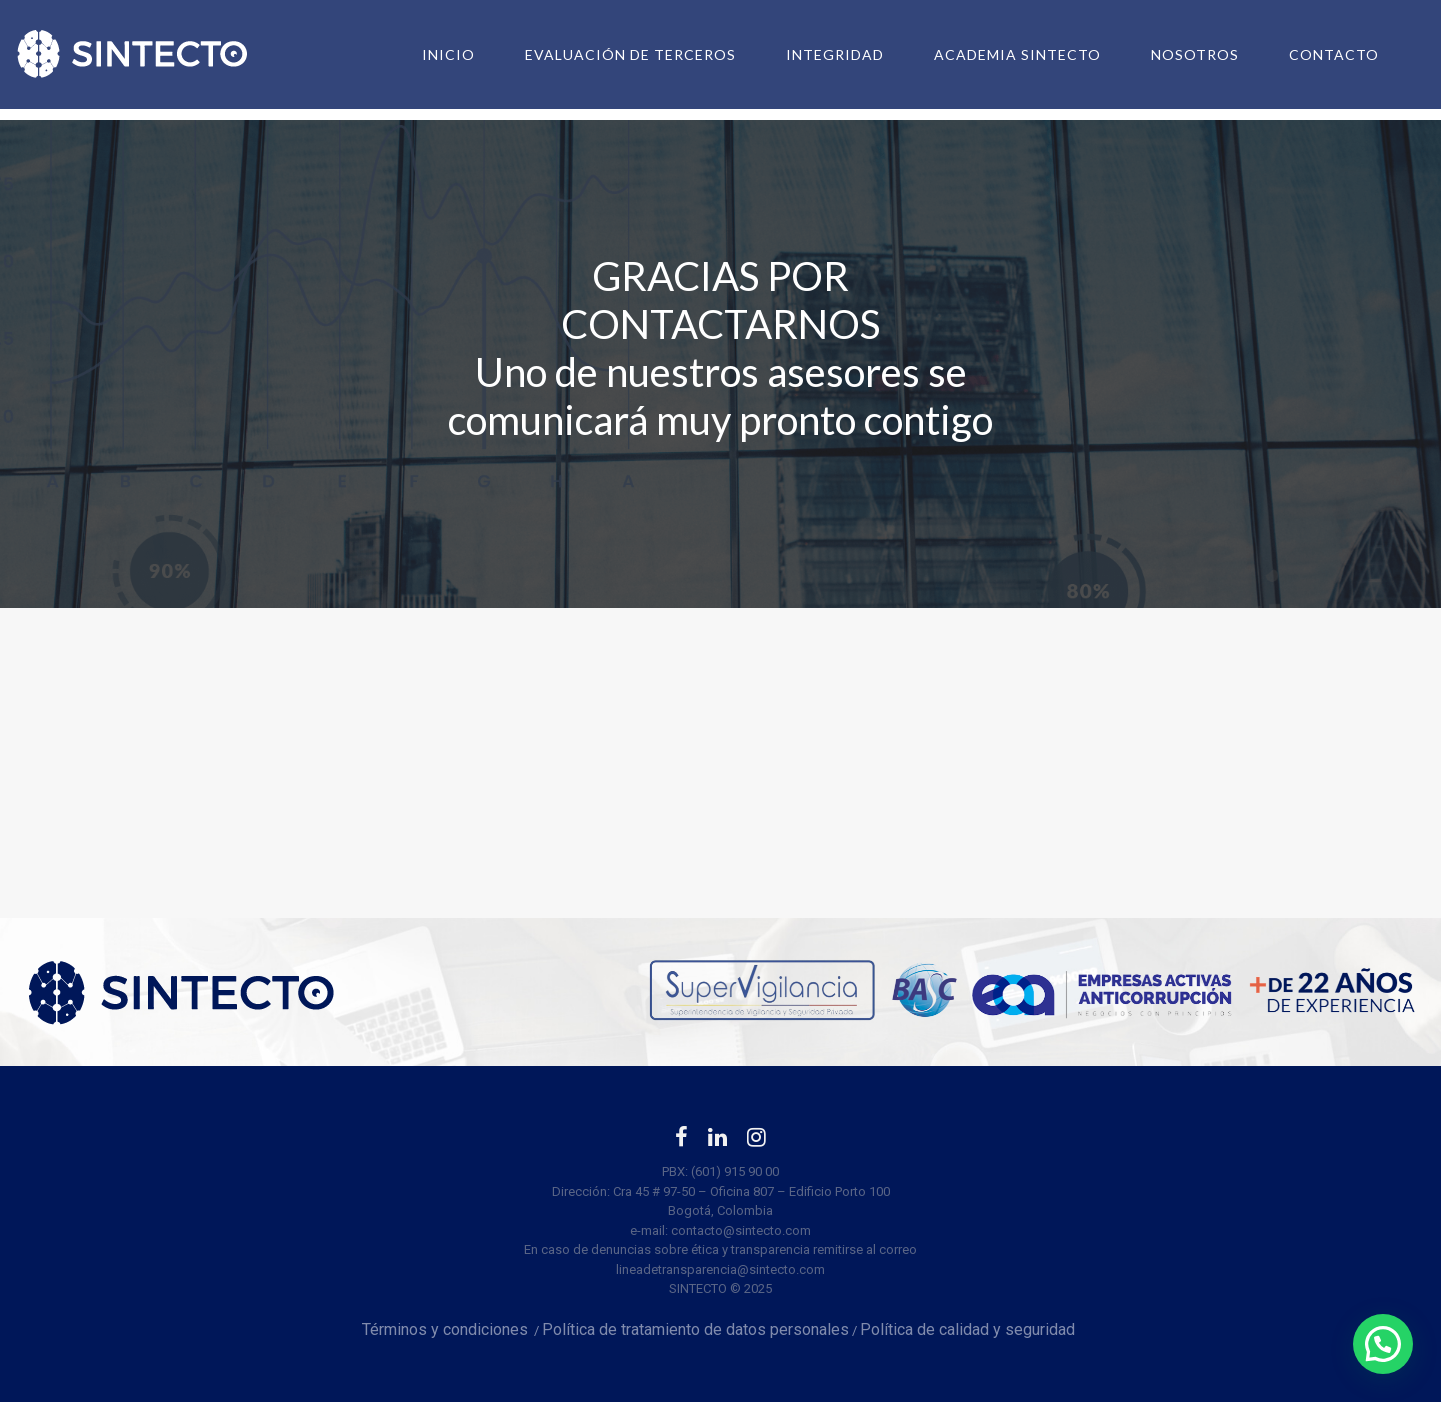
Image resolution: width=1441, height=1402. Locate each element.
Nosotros (1177, 54)
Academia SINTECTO (999, 54)
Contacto (1316, 54)
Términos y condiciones (445, 1329)
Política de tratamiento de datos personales (695, 1329)
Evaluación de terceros (612, 54)
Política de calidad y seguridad (969, 1329)
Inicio (430, 54)
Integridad (817, 54)
